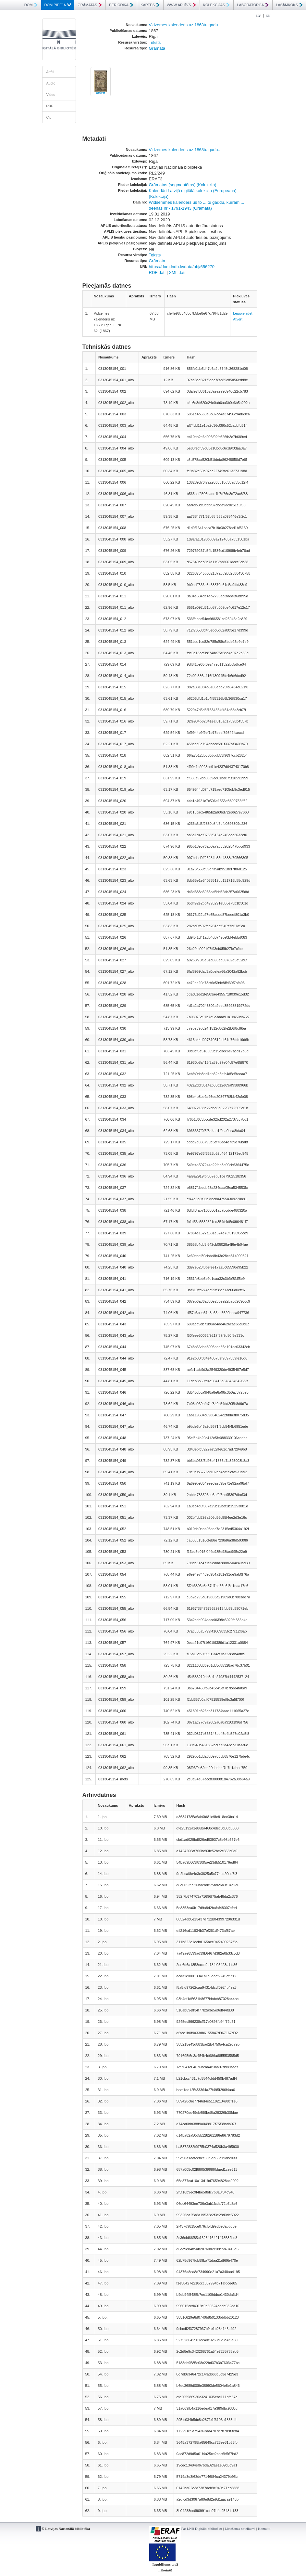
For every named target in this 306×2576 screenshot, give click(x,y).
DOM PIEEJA (57, 5)
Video (50, 95)
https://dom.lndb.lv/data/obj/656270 (181, 266)
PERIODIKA (121, 5)
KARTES (150, 5)
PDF (50, 106)
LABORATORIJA (253, 5)
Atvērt (100, 93)
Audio (50, 83)
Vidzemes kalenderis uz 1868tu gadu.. (184, 24)
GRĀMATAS (90, 5)
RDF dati (157, 272)
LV (258, 16)
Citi (49, 117)
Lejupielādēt (242, 313)
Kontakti (264, 2528)
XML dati (177, 272)
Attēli (50, 72)
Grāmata (157, 48)
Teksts (155, 42)
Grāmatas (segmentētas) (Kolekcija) (182, 184)
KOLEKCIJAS (216, 5)
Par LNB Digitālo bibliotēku (201, 2528)
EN (268, 16)
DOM (31, 5)
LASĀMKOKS (289, 5)
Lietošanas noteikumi (240, 2528)
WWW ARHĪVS (181, 5)
